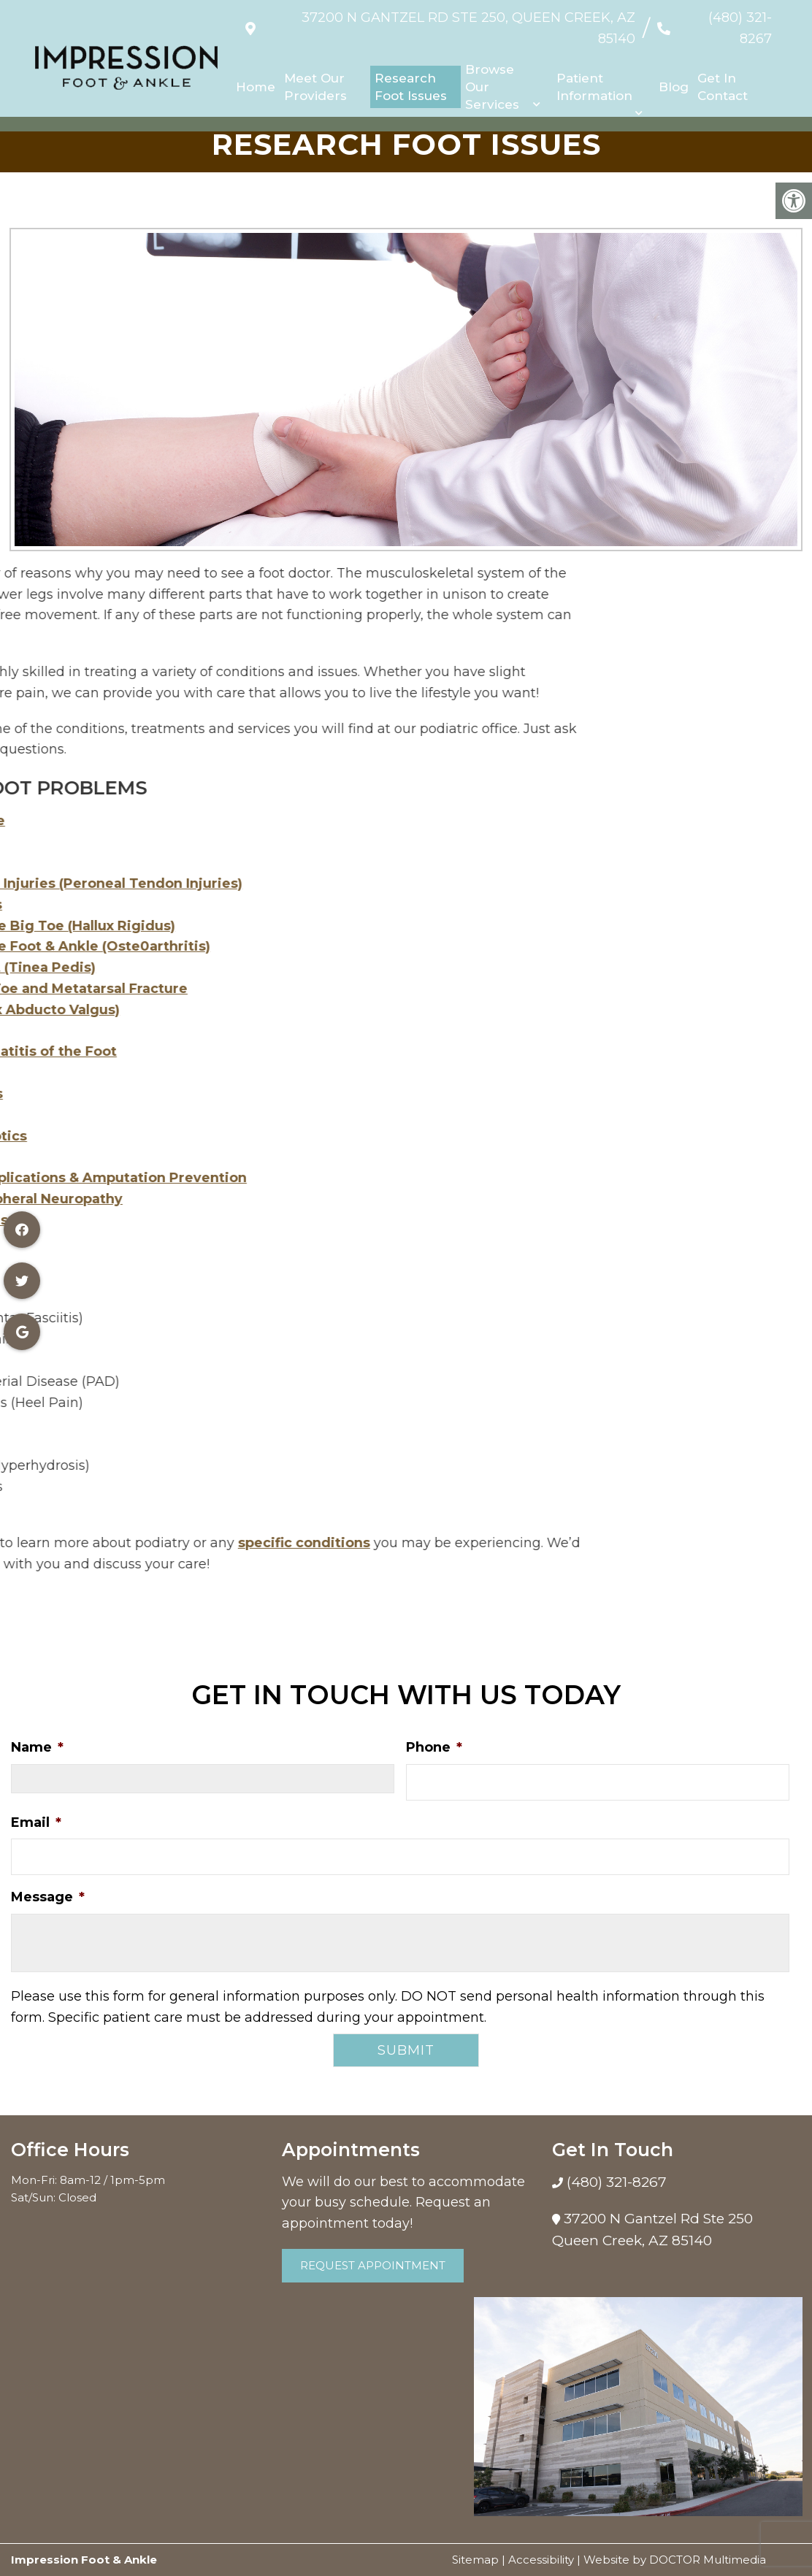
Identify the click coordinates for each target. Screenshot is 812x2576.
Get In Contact (722, 72)
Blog (674, 72)
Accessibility (541, 2560)
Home (255, 72)
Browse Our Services (492, 72)
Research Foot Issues (411, 72)
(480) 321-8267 (724, 21)
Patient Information (594, 72)
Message (48, 1897)
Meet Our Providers (315, 72)
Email (36, 1822)
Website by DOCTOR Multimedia (674, 2560)
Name (37, 1747)
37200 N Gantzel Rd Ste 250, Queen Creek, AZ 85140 (448, 21)
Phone (434, 1747)
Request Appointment (372, 2265)
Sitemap (475, 2560)
